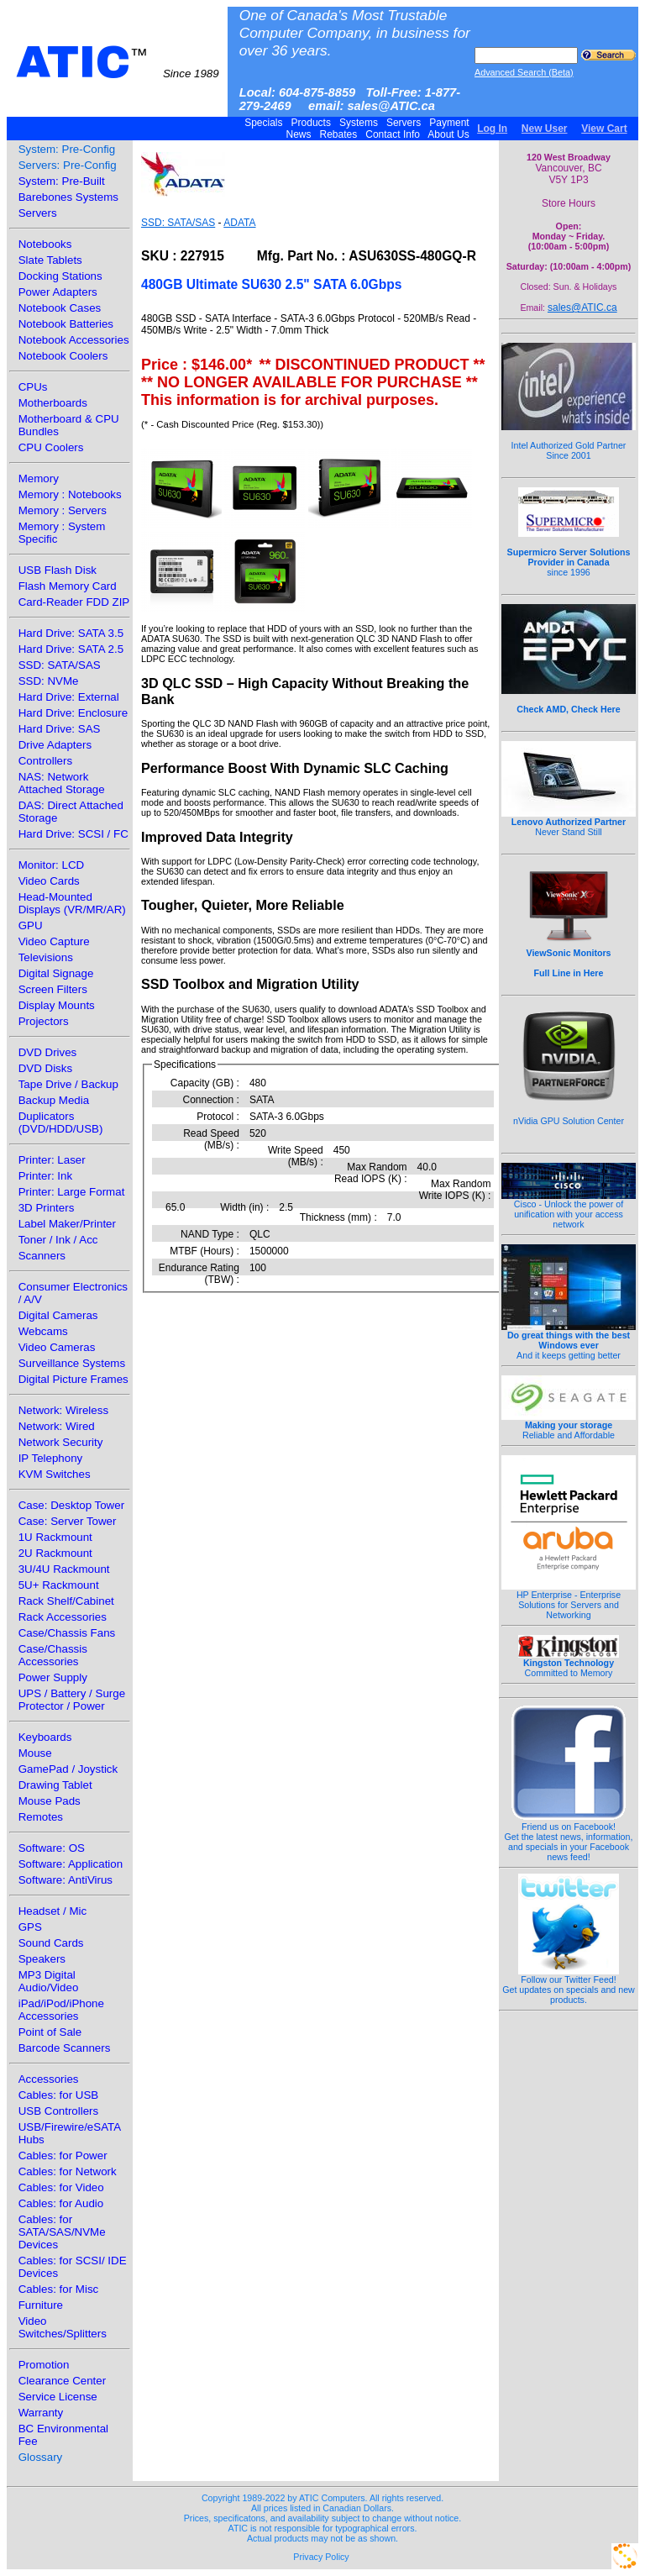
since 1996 (569, 552)
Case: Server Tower (67, 1521)
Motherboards (52, 403)
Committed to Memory (568, 1663)
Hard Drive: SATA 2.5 (70, 649)
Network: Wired (56, 1426)
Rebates (338, 134)
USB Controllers (58, 2111)
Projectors (43, 1021)
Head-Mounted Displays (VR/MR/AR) (72, 903)
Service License (57, 2396)
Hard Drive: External (68, 697)
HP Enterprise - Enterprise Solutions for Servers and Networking (568, 1600)
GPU (30, 925)
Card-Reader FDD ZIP (74, 602)
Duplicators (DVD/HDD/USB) (60, 1122)
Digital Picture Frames (73, 1379)
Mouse (35, 1753)
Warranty (41, 2412)
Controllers (45, 760)
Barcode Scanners (64, 2048)
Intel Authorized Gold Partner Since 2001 (568, 441)
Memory (38, 478)
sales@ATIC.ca (582, 307)
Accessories (48, 2079)
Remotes (40, 1817)
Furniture (40, 2305)
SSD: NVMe (48, 681)
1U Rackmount (55, 1537)
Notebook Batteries (65, 324)
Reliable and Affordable (568, 1426)
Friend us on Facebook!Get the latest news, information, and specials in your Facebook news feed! (569, 1837)
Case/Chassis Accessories (52, 1655)
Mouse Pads (49, 1801)
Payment (449, 123)
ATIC (117, 62)
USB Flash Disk (57, 570)
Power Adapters (57, 292)
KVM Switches (54, 1474)
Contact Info (392, 134)
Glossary (40, 2457)
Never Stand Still (568, 822)
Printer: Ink (45, 1176)
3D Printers (46, 1207)
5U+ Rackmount (58, 1585)
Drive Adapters (55, 745)
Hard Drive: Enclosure (73, 713)
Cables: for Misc (58, 2289)
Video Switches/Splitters (62, 2327)
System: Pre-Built (61, 181)
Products (310, 123)
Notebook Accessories (73, 340)
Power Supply (52, 1677)
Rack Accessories (62, 1617)
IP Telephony (50, 1458)
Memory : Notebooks (70, 494)
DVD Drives (47, 1052)
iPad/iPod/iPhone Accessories (61, 2009)
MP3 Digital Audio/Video (48, 1981)
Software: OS (51, 1848)
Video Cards (49, 881)
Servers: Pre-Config (67, 165)
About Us (449, 134)
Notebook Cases (60, 308)
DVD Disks (45, 1068)
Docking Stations (60, 276)
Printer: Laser (52, 1160)
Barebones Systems (68, 197)
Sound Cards (51, 1943)
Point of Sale (50, 2032)
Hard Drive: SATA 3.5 (70, 633)
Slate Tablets (50, 260)
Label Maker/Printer (67, 1223)
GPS (30, 1927)
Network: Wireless (63, 1410)
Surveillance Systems (71, 1363)
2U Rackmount (55, 1553)
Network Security (60, 1442)
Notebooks (45, 244)
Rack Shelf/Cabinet (66, 1601)
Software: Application (70, 1864)
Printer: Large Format (71, 1191)
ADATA (239, 223)
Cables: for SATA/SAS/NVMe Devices (62, 2232)
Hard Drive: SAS (59, 729)
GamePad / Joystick (68, 1769)
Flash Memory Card (67, 586)
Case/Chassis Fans (67, 1633)
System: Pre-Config (67, 149)
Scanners (42, 1255)
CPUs (33, 387)
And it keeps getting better (568, 1341)
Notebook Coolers (63, 356)
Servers (404, 123)
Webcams (43, 1331)
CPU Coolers (51, 447)
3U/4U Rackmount (64, 1569)
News (298, 134)
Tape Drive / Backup (68, 1084)
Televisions (45, 957)
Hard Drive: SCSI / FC (73, 834)
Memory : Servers (62, 510)
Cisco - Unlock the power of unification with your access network (568, 1210)
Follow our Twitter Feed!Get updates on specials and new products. (568, 1985)
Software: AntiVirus (65, 1880)
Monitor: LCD (51, 865)
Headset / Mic (52, 1911)
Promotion (44, 2364)
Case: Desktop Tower (71, 1505)
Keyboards (45, 1737)
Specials (264, 123)
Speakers (42, 1959)
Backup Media (53, 1100)
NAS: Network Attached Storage (61, 783)
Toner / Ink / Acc (58, 1239)
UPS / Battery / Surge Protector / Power (71, 1699)
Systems (359, 123)
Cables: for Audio (61, 2203)
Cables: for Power (63, 2155)
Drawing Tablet (55, 1785)
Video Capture (54, 941)
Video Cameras (57, 1347)
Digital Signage (56, 973)
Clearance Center (62, 2380)
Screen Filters (52, 989)
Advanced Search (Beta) (524, 72)
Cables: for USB (58, 2095)
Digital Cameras (58, 1315)
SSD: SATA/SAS (59, 665)
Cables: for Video (61, 2187)
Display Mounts (56, 1005)
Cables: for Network (67, 2171)
